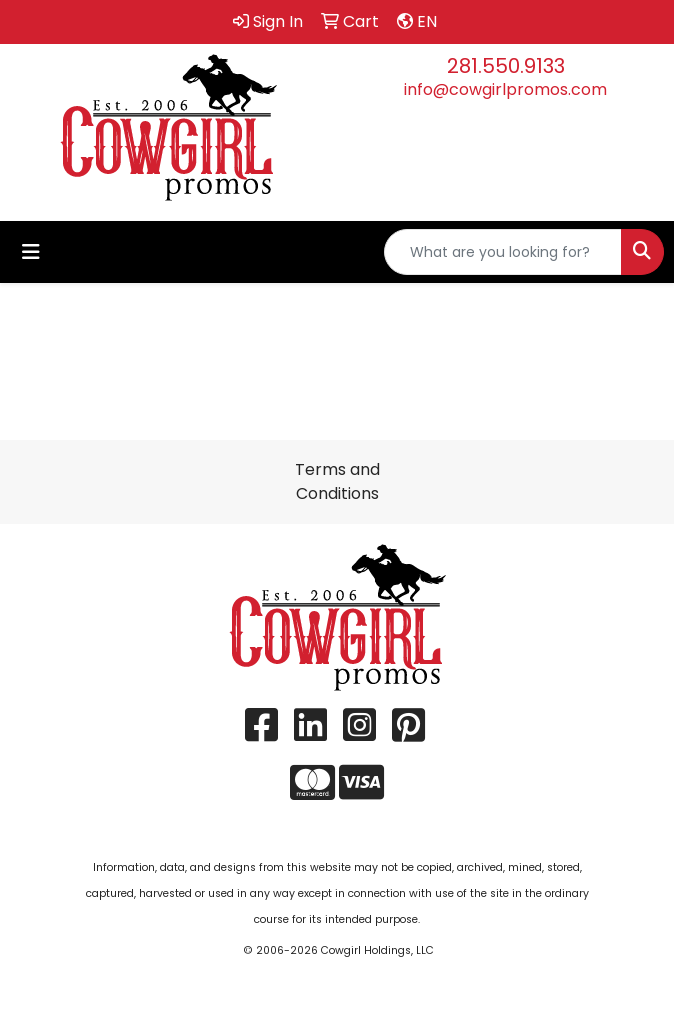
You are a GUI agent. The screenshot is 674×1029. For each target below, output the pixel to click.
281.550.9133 (506, 66)
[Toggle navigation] (31, 252)
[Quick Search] (503, 252)
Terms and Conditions (337, 481)
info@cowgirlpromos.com (505, 89)
